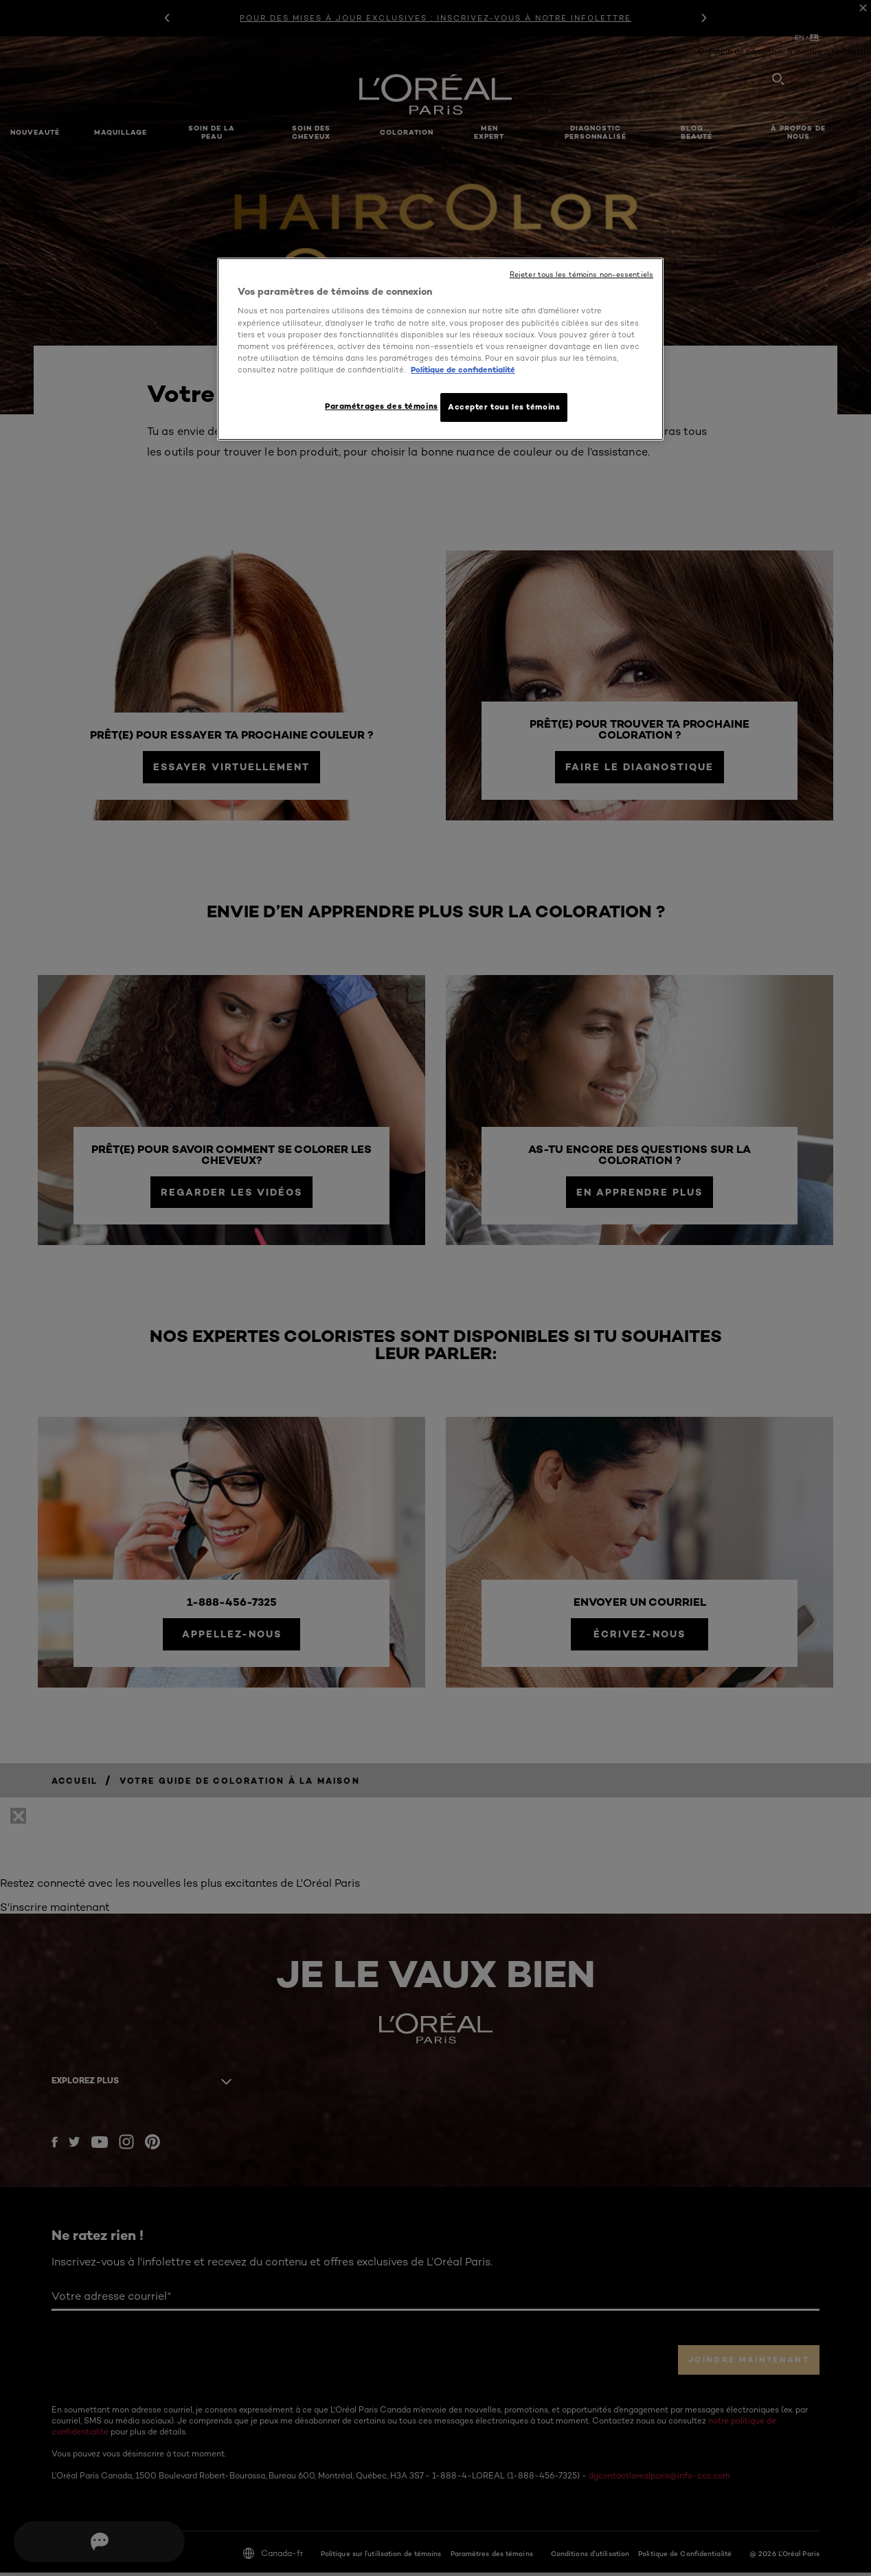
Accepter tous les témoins (504, 407)
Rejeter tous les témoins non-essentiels (581, 274)
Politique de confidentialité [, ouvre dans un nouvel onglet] (463, 369)
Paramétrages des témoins (376, 406)
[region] (440, 350)
